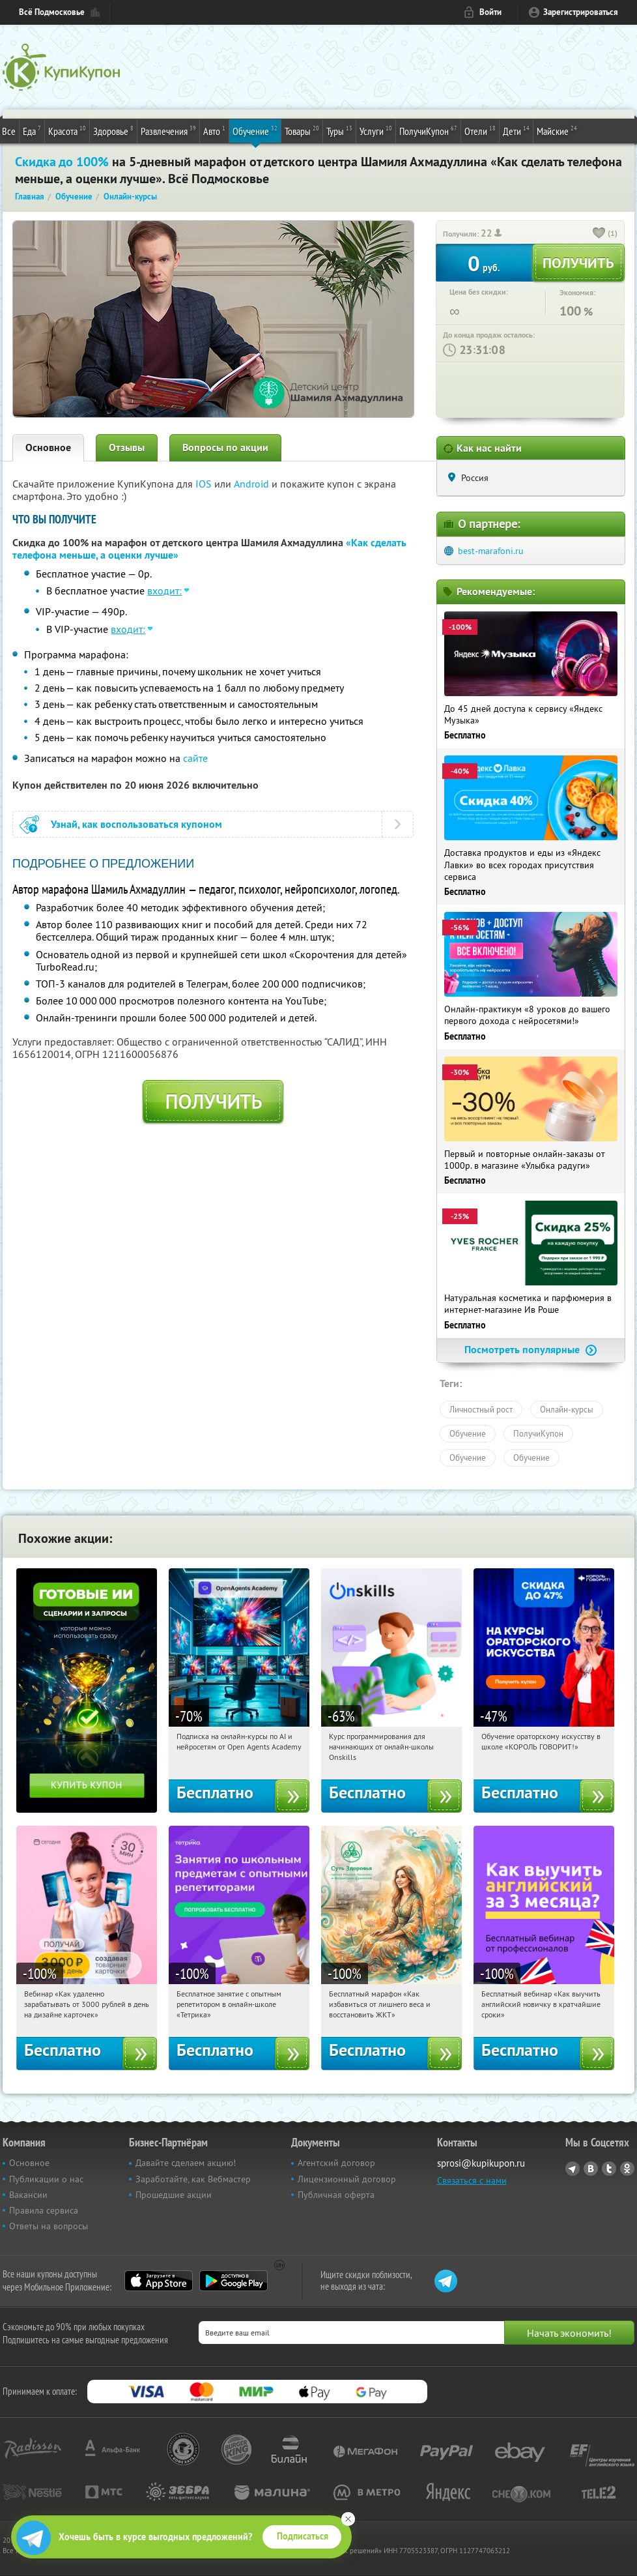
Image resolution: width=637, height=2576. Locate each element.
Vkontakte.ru (591, 2168)
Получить (213, 1101)
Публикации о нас (46, 2179)
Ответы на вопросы (48, 2226)
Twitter (609, 2168)
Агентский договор (336, 2163)
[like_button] (599, 234)
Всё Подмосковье (52, 12)
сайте (195, 758)
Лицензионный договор (347, 2179)
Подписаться (302, 2536)
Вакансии (28, 2195)
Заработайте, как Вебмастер (193, 2179)
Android (253, 483)
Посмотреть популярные (530, 1349)
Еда (32, 130)
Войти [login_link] (490, 12)
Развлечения (168, 130)
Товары (302, 130)
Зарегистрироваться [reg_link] (580, 12)
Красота (67, 130)
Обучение (255, 130)
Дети (516, 130)
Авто (214, 130)
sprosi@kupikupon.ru (481, 2163)
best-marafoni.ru (491, 551)
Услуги (376, 130)
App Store (158, 2280)
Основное (48, 447)
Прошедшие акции (173, 2195)
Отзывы (127, 447)
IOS (204, 483)
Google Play (233, 2280)
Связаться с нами (472, 2180)
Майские (557, 130)
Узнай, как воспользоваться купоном (136, 824)
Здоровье (113, 130)
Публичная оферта (336, 2195)
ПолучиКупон (428, 130)
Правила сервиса (43, 2210)
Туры (339, 130)
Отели (480, 130)
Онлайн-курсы (566, 1409)
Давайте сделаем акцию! (185, 2163)
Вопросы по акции (225, 447)
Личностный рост (481, 1409)
